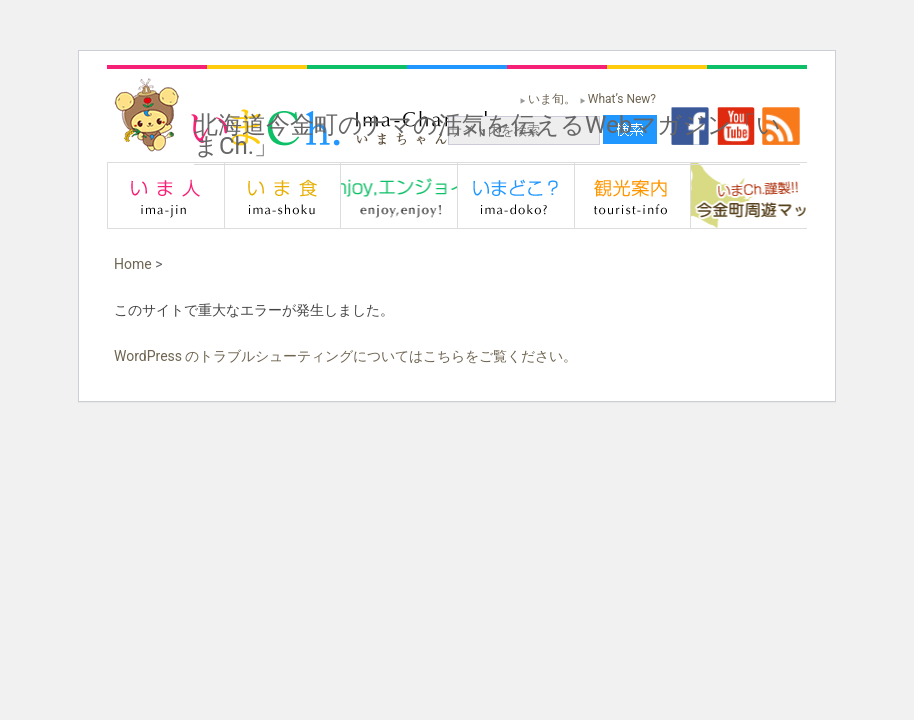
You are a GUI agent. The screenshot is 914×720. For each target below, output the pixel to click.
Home (133, 264)
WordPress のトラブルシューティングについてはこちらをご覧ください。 (346, 356)
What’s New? (622, 99)
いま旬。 (552, 99)
